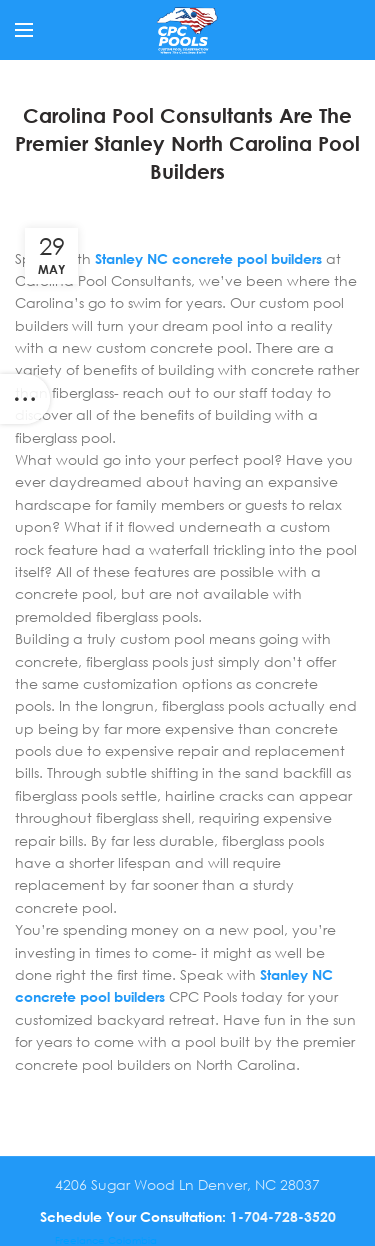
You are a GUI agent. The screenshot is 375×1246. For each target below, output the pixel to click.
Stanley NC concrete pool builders (208, 258)
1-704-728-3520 (283, 1216)
